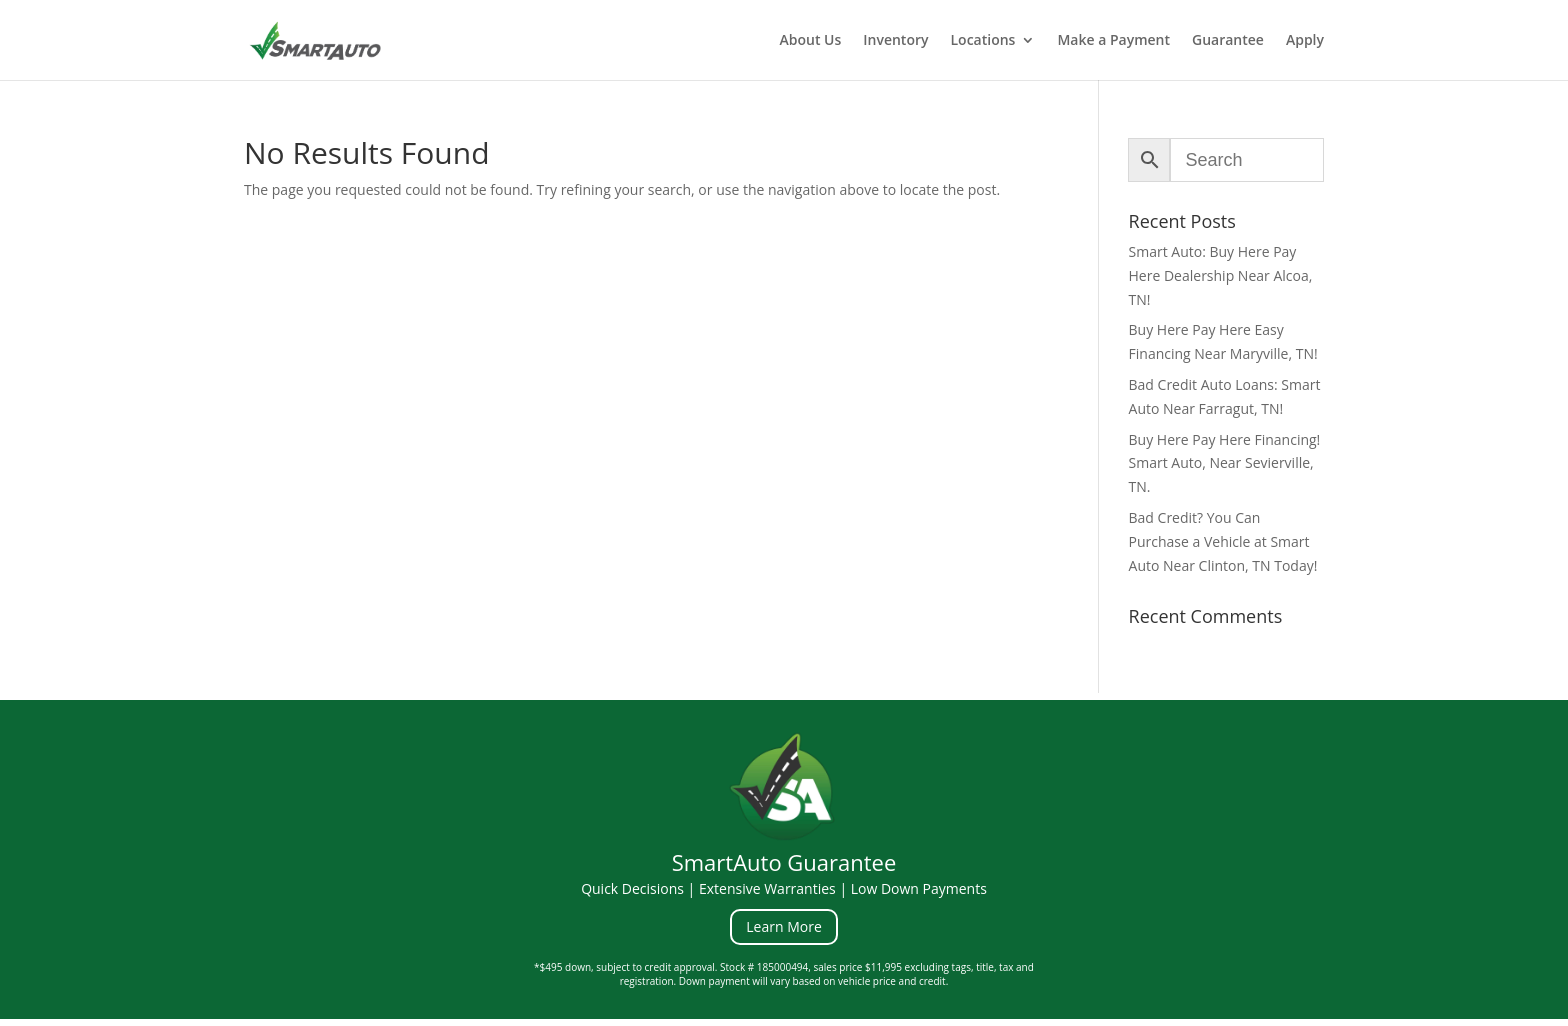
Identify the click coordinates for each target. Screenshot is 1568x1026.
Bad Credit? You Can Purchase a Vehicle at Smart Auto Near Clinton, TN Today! (1223, 541)
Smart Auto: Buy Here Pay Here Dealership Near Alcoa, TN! (1221, 275)
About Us (810, 41)
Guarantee (1228, 41)
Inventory (895, 41)
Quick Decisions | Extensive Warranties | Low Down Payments (784, 888)
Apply (1305, 41)
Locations (983, 41)
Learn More (784, 926)
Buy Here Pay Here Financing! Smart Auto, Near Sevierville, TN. (1225, 463)
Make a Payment (1113, 41)
